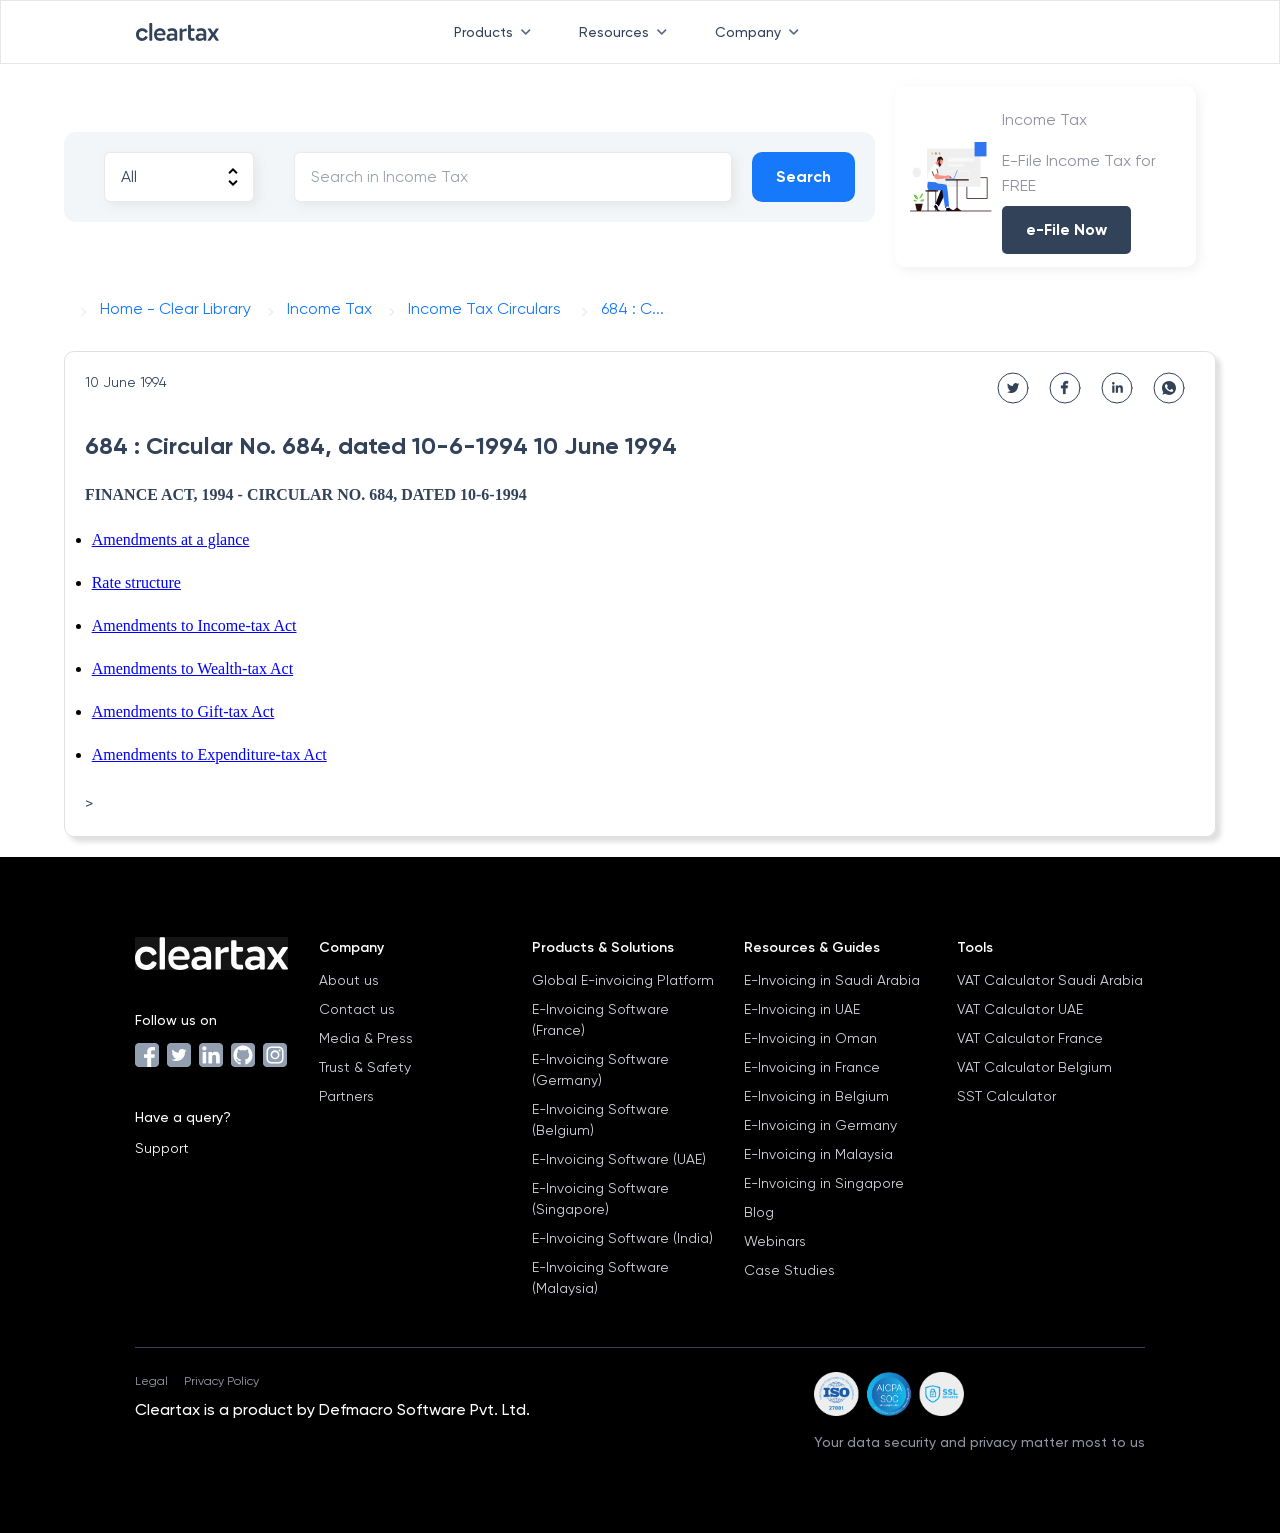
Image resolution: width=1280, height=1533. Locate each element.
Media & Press (366, 1038)
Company (761, 32)
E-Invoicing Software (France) (600, 1019)
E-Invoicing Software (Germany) (600, 1069)
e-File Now (1066, 229)
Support (162, 1148)
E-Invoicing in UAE (802, 1009)
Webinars (775, 1241)
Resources (627, 32)
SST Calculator (1006, 1096)
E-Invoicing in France (812, 1067)
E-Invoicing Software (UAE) (619, 1159)
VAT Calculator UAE (1020, 1009)
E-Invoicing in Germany (820, 1125)
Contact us (357, 1009)
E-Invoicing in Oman (810, 1038)
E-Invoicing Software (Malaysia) (600, 1277)
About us (349, 980)
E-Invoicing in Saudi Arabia (832, 980)
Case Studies (789, 1270)
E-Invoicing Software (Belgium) (600, 1119)
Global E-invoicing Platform (623, 980)
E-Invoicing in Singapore (824, 1183)
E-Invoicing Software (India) (622, 1238)
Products (496, 32)
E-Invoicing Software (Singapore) (600, 1198)
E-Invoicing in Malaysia (818, 1154)
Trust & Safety (365, 1067)
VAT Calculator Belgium (1034, 1067)
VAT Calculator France (1030, 1038)
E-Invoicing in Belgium (816, 1096)
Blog (759, 1212)
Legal (151, 1381)
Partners (346, 1096)
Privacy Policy (221, 1381)
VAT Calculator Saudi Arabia (1050, 980)
